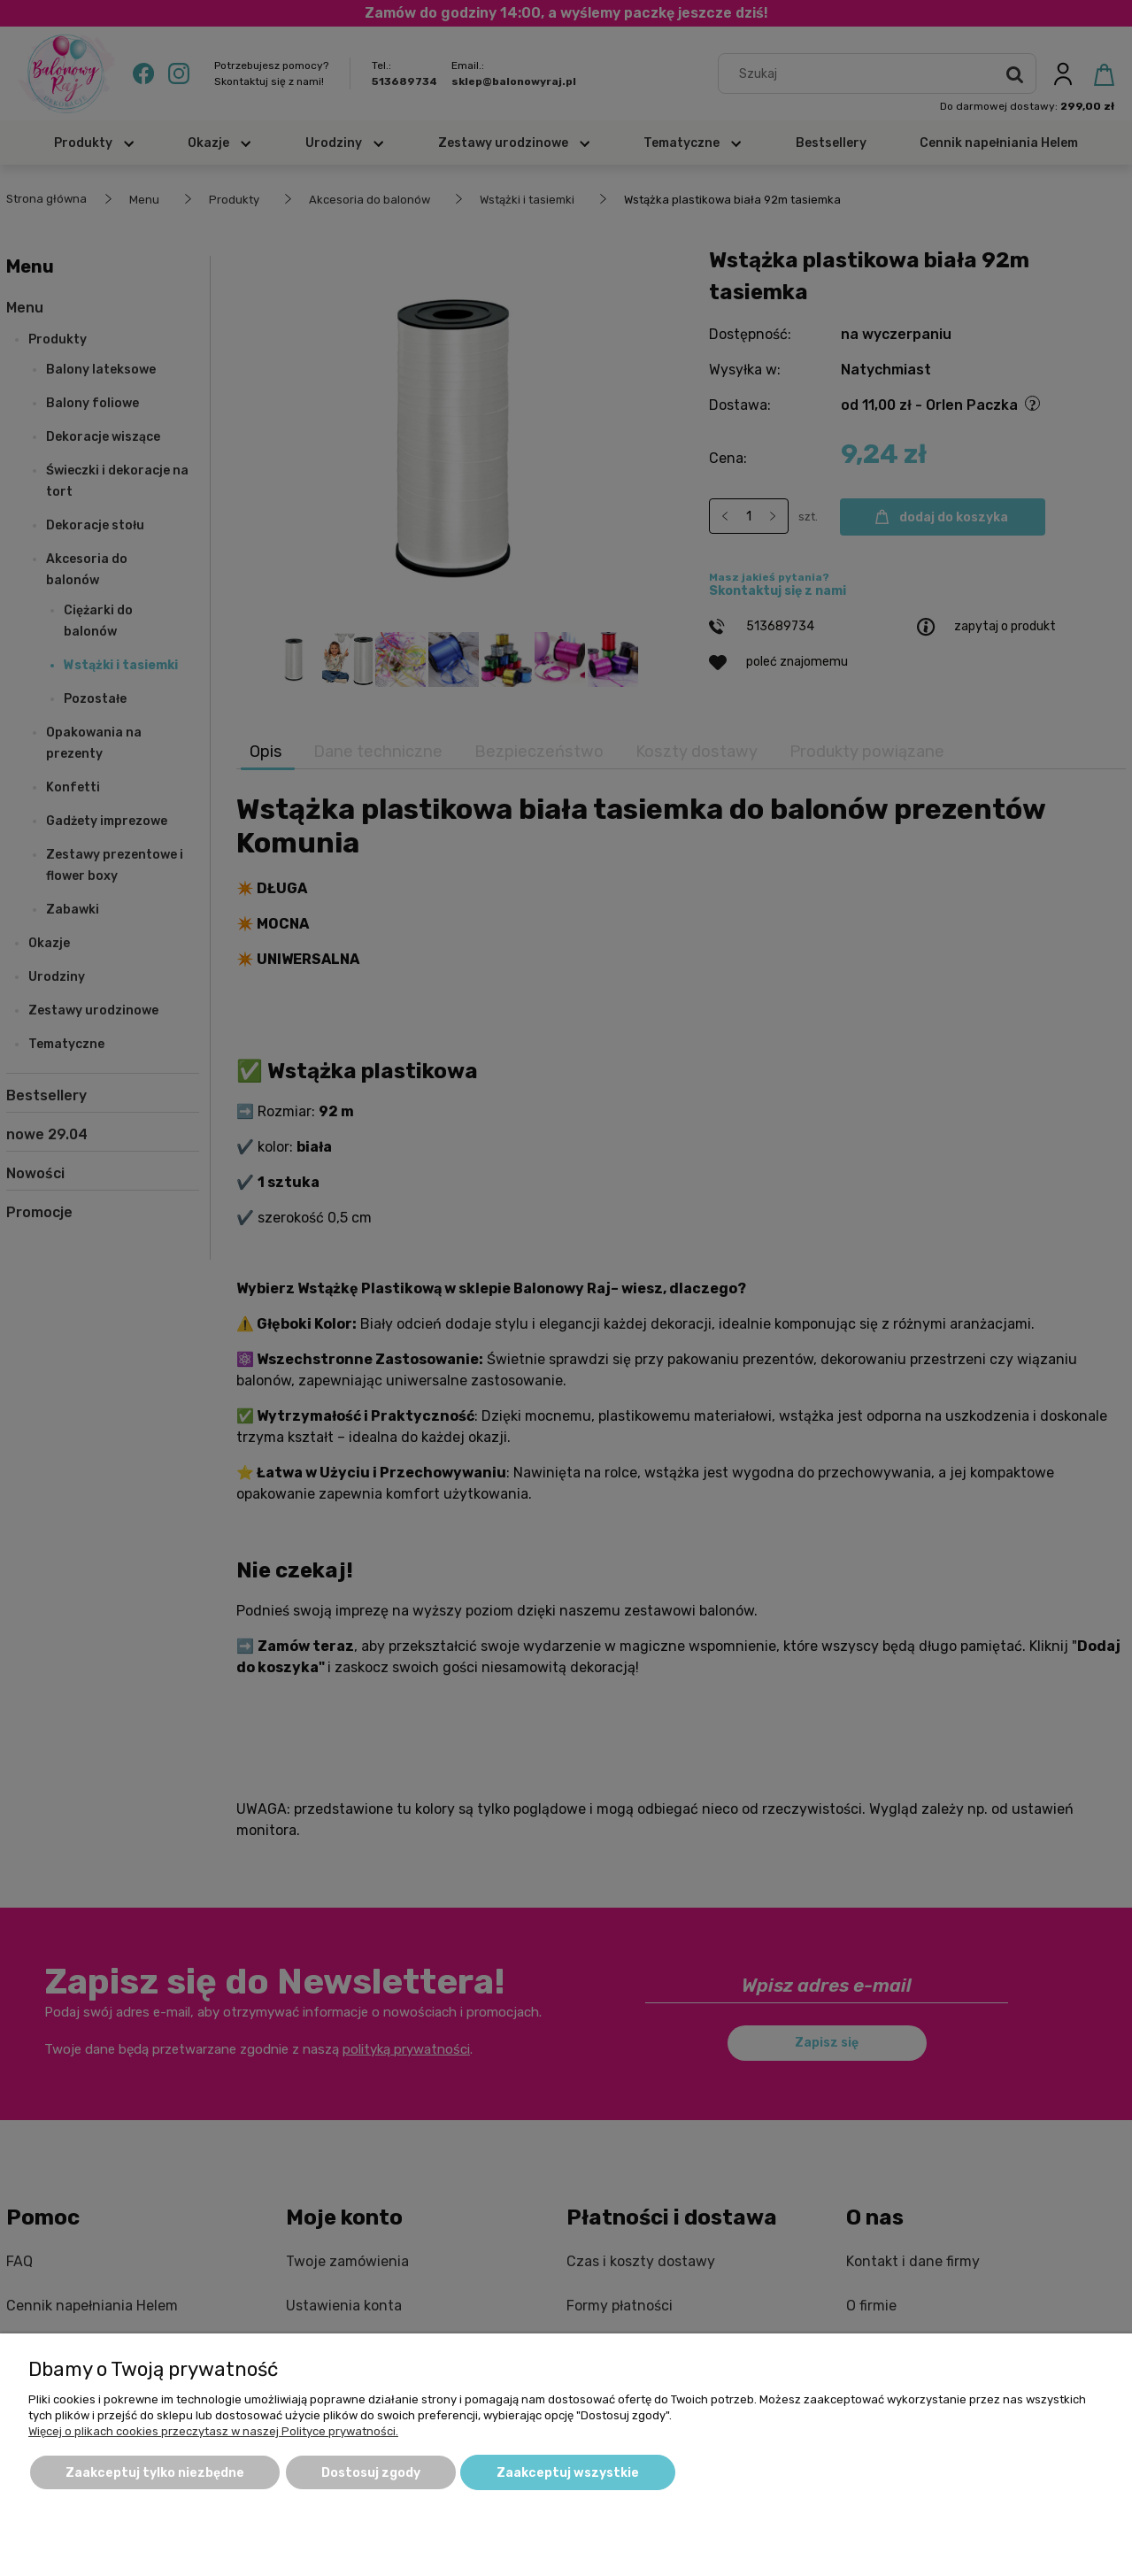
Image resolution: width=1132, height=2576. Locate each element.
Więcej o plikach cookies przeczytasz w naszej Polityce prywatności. (213, 2431)
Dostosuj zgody (370, 2472)
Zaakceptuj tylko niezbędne (154, 2472)
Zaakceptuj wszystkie (568, 2472)
